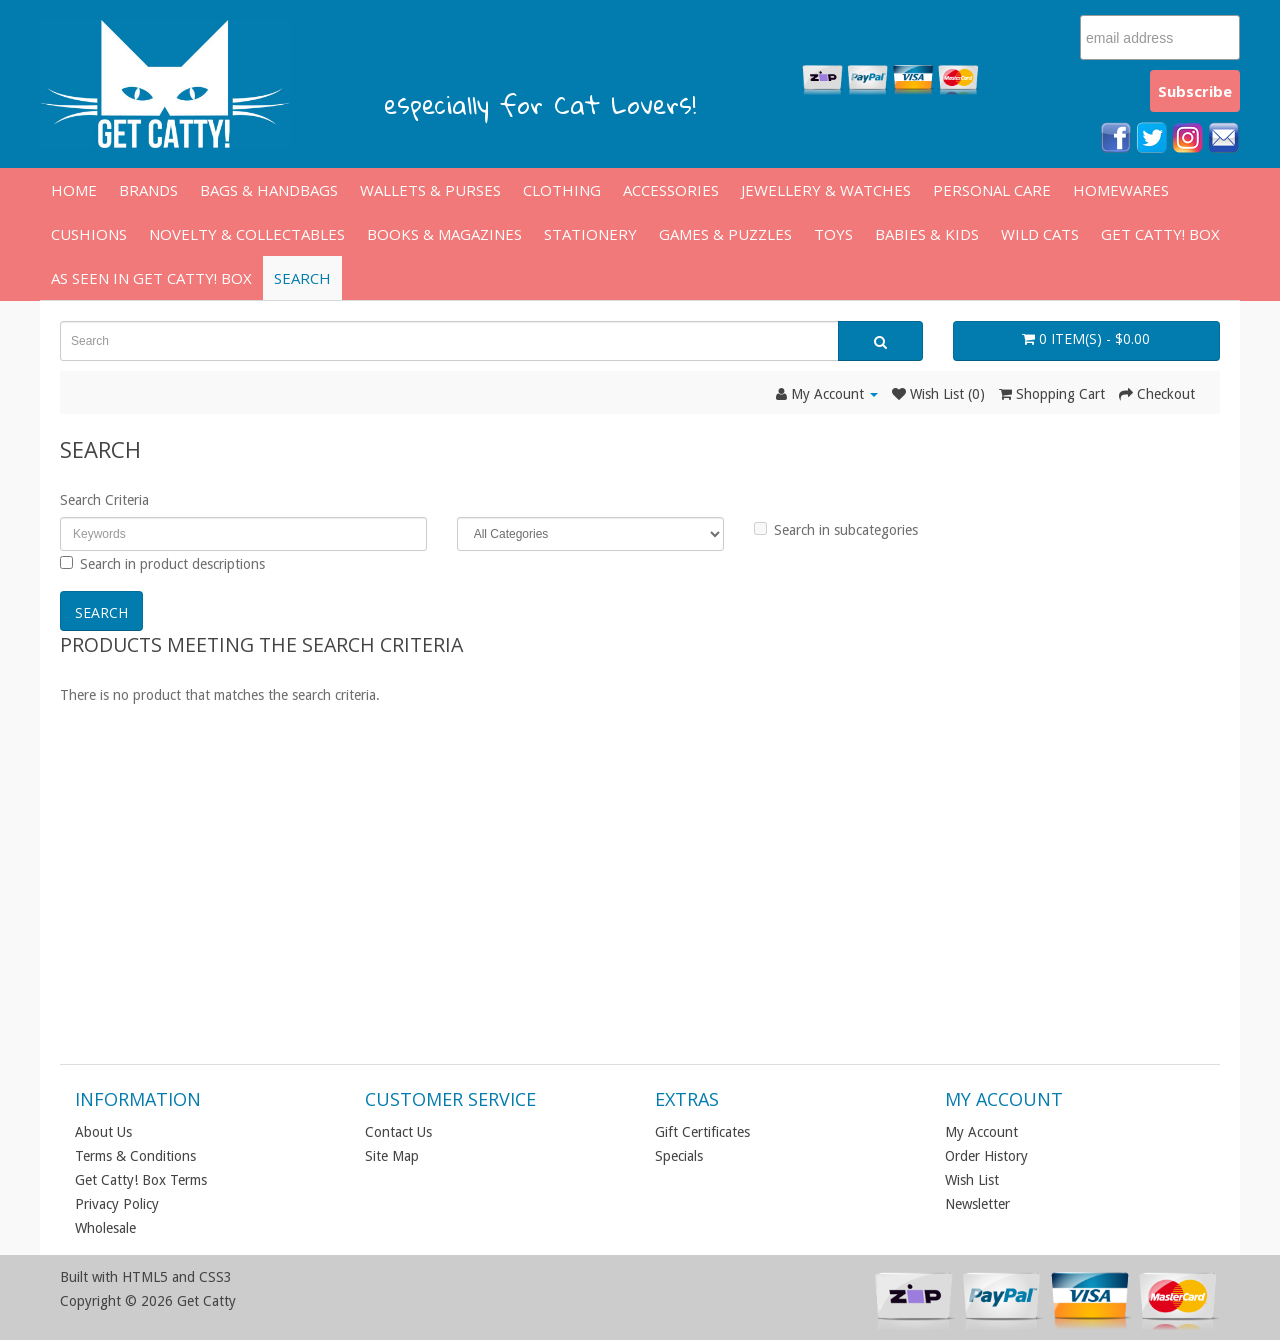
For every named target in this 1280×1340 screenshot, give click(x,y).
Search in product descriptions (162, 564)
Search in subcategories (836, 530)
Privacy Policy (117, 1204)
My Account (981, 1132)
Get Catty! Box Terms (141, 1180)
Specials (679, 1156)
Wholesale (105, 1228)
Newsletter (977, 1204)
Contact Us (398, 1132)
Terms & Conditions (135, 1156)
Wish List (972, 1180)
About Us (103, 1132)
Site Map (392, 1156)
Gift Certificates (702, 1132)
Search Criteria (104, 500)
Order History (986, 1156)
